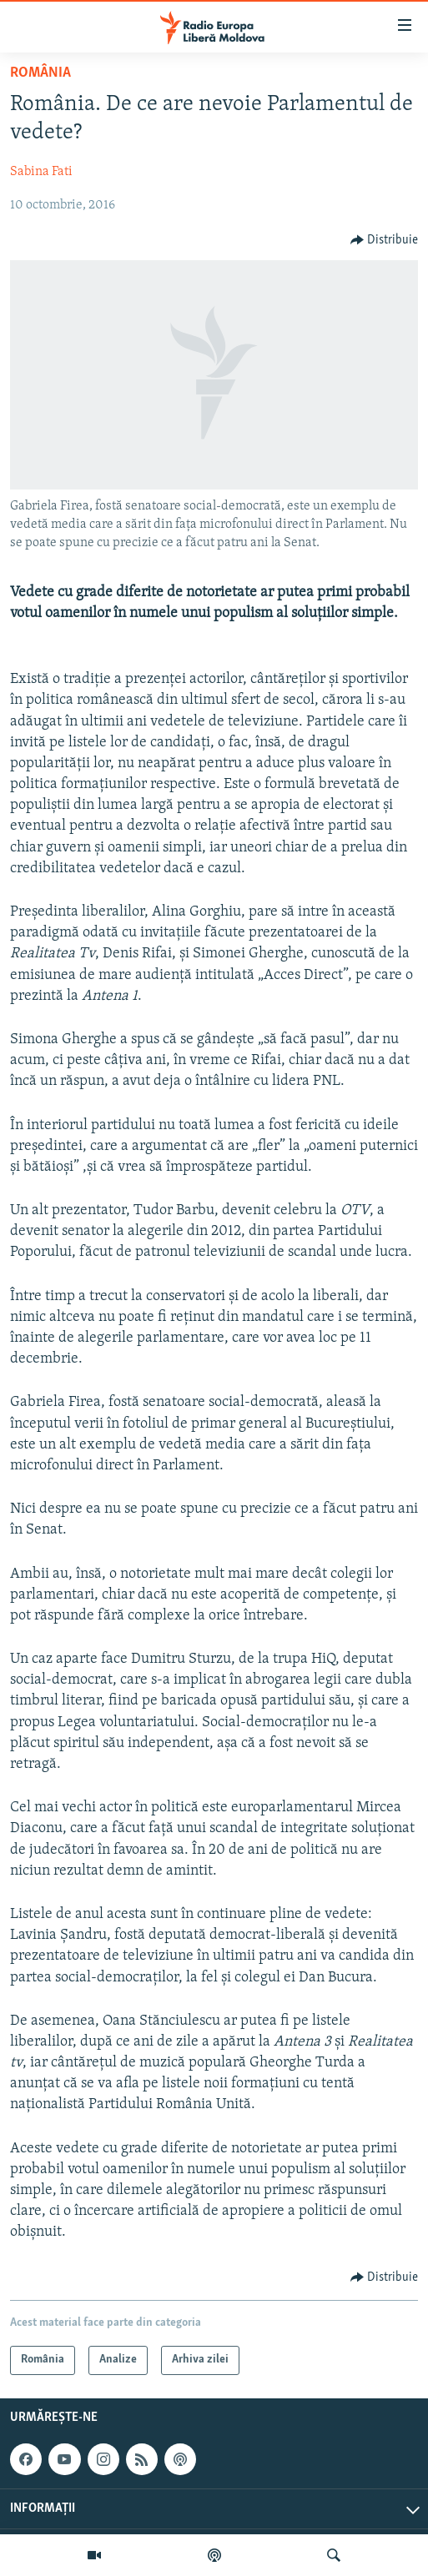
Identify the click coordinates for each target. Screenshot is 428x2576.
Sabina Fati (41, 171)
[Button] (384, 240)
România (40, 73)
